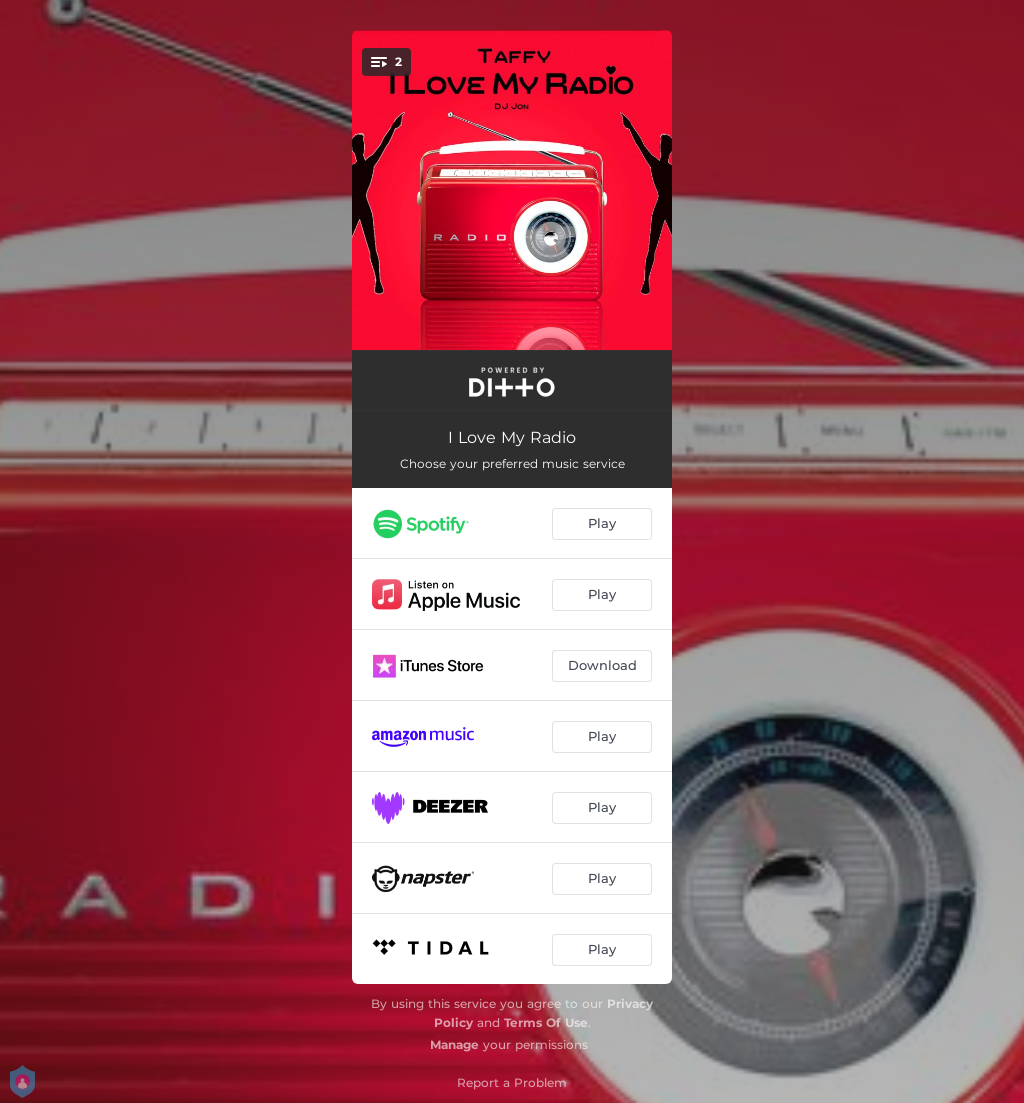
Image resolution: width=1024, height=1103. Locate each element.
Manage (454, 1044)
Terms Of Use (546, 1022)
